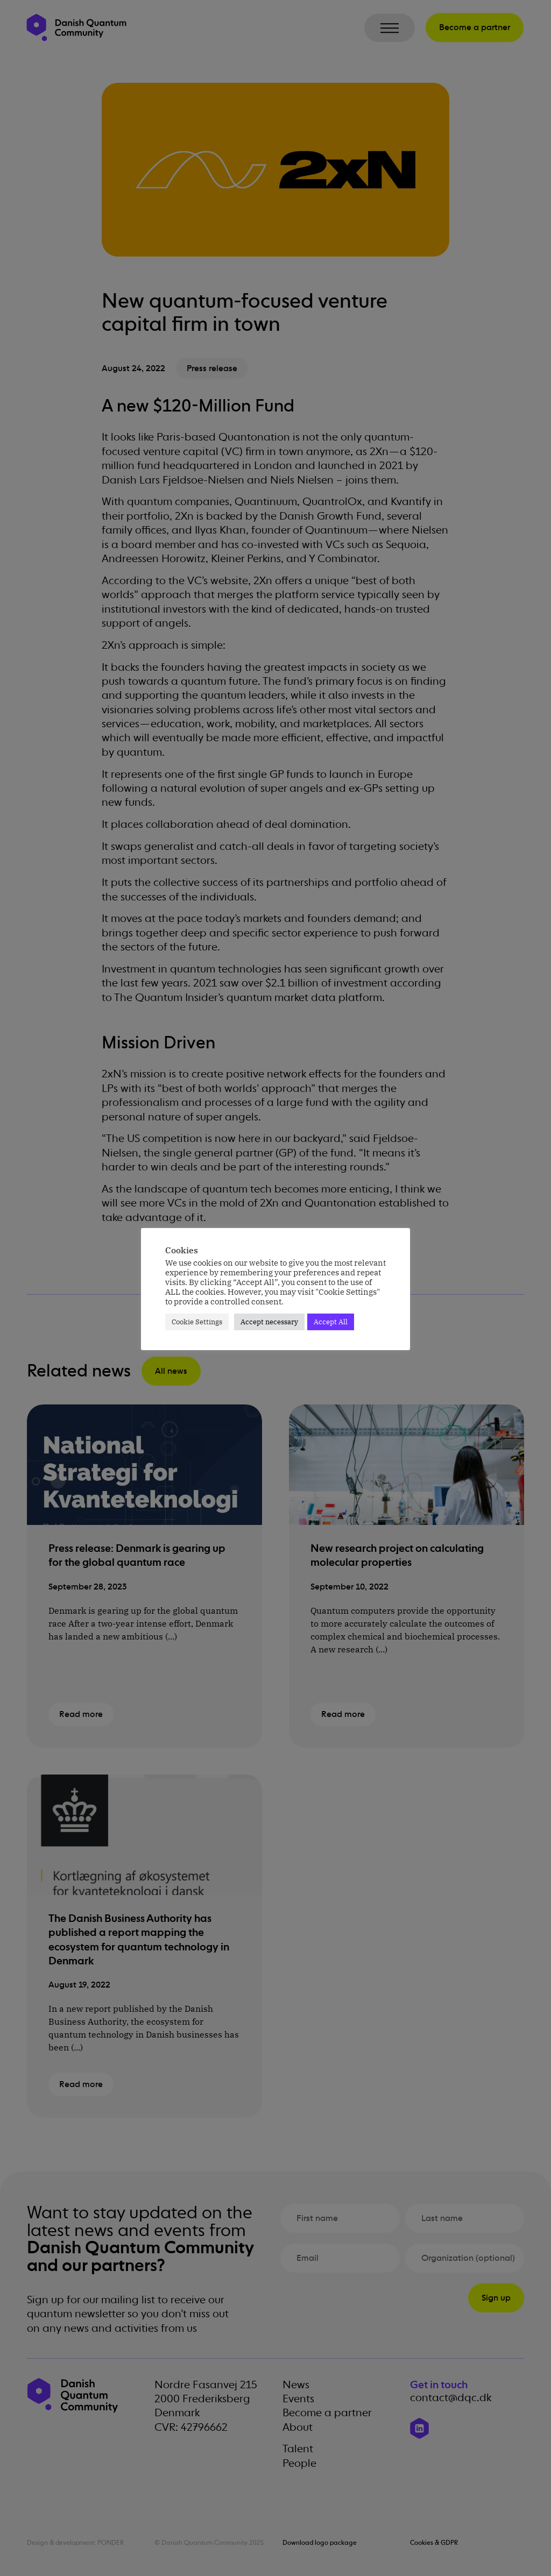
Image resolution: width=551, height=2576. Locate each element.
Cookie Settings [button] (197, 1321)
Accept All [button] (331, 1321)
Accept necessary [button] (269, 1321)
